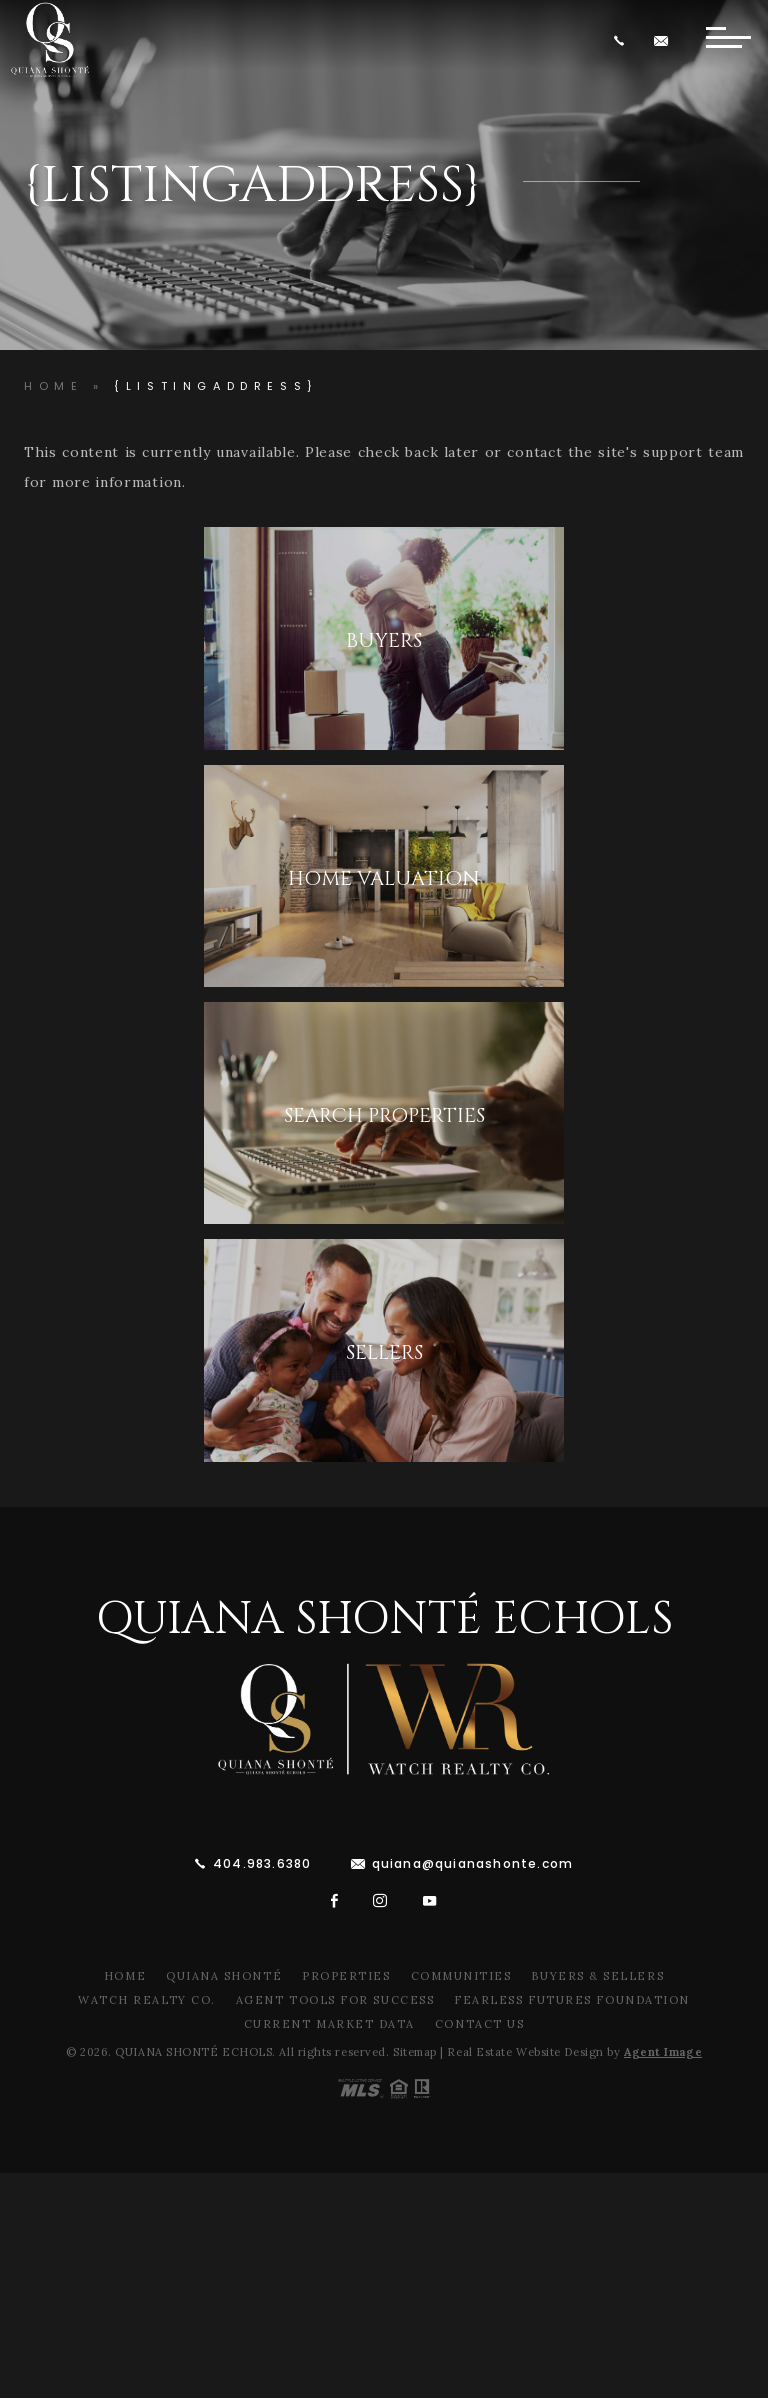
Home (125, 1976)
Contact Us (479, 2024)
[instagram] (380, 1900)
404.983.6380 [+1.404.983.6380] (262, 1863)
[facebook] (335, 1900)
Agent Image (663, 2052)
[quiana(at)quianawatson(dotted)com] (664, 40)
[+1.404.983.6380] (623, 40)
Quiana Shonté (224, 1976)
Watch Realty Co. (147, 2000)
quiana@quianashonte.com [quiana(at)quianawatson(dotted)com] (473, 1863)
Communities (461, 1976)
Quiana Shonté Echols (384, 1619)
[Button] (728, 40)
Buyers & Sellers (597, 1976)
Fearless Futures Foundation (572, 2000)
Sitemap (415, 2052)
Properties (346, 1976)
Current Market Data (329, 2024)
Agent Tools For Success (335, 2000)
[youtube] (430, 1900)
